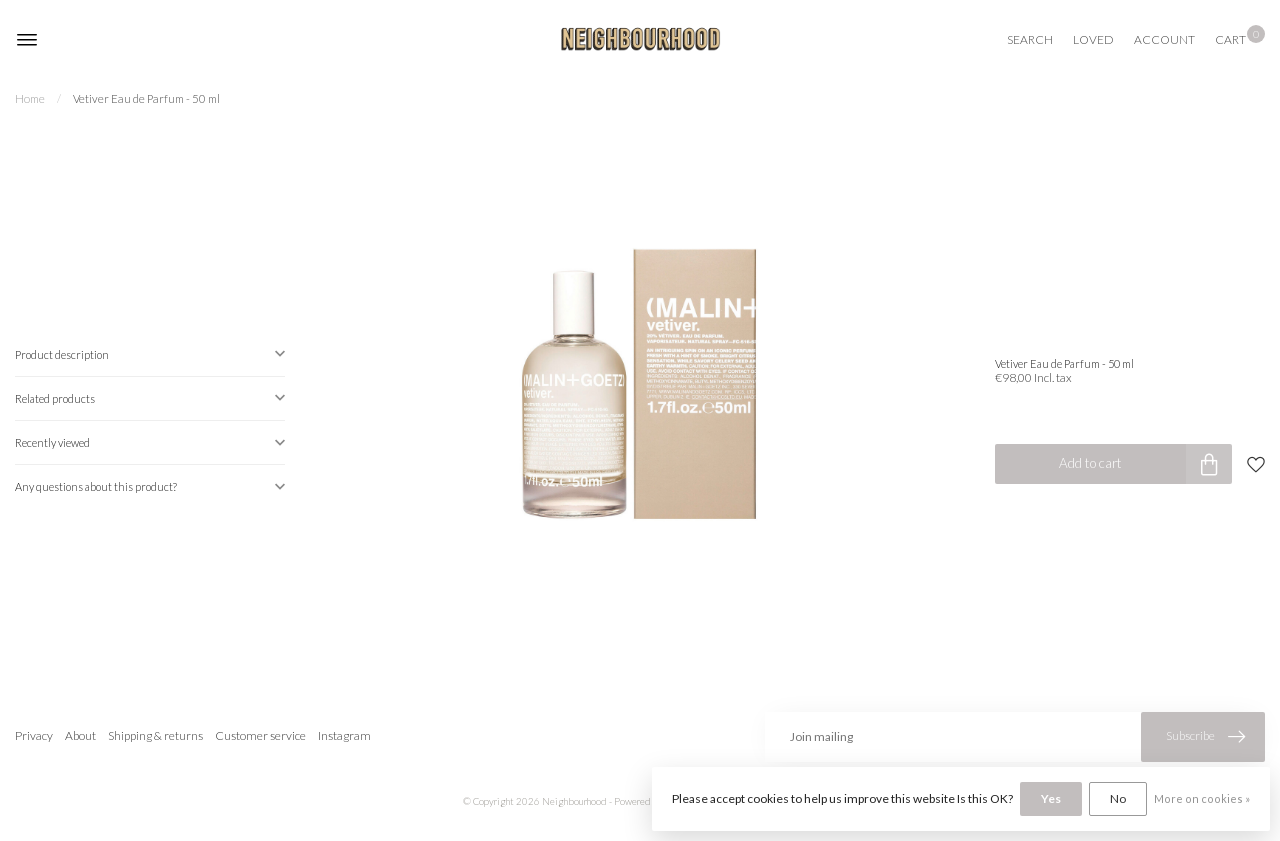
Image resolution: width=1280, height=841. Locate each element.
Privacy (34, 735)
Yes (1051, 798)
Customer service (260, 735)
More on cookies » (1202, 798)
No (1118, 798)
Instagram (344, 735)
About (80, 735)
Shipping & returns (155, 735)
